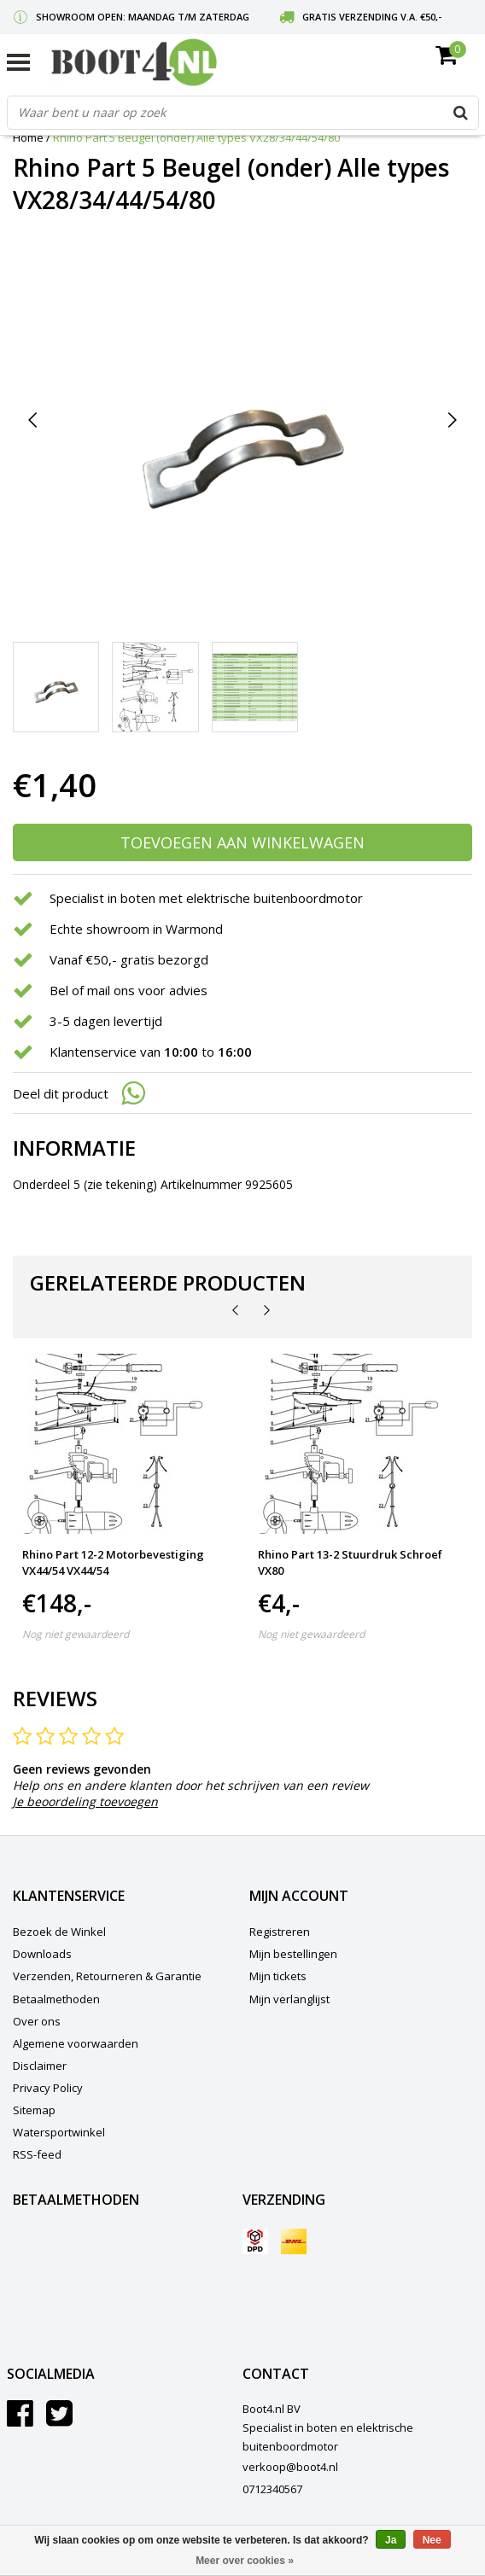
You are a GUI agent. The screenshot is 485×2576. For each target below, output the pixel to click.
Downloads (42, 1953)
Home (28, 137)
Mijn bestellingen (293, 1953)
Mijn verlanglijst (289, 1999)
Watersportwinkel (59, 2132)
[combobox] (243, 112)
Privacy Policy (48, 2087)
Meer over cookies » (245, 2561)
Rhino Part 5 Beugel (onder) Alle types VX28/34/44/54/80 (196, 137)
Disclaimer (40, 2065)
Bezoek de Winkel (59, 1931)
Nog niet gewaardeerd (75, 1634)
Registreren (279, 1931)
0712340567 (272, 2489)
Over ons (37, 2021)
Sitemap (34, 2110)
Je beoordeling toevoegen (85, 1801)
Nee (432, 2540)
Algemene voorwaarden (75, 2043)
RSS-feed (37, 2154)
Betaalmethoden (56, 1999)
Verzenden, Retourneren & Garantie (107, 1976)
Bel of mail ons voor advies (128, 990)
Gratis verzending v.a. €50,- (371, 16)
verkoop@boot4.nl (290, 2466)
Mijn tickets (278, 1976)
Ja (390, 2540)
